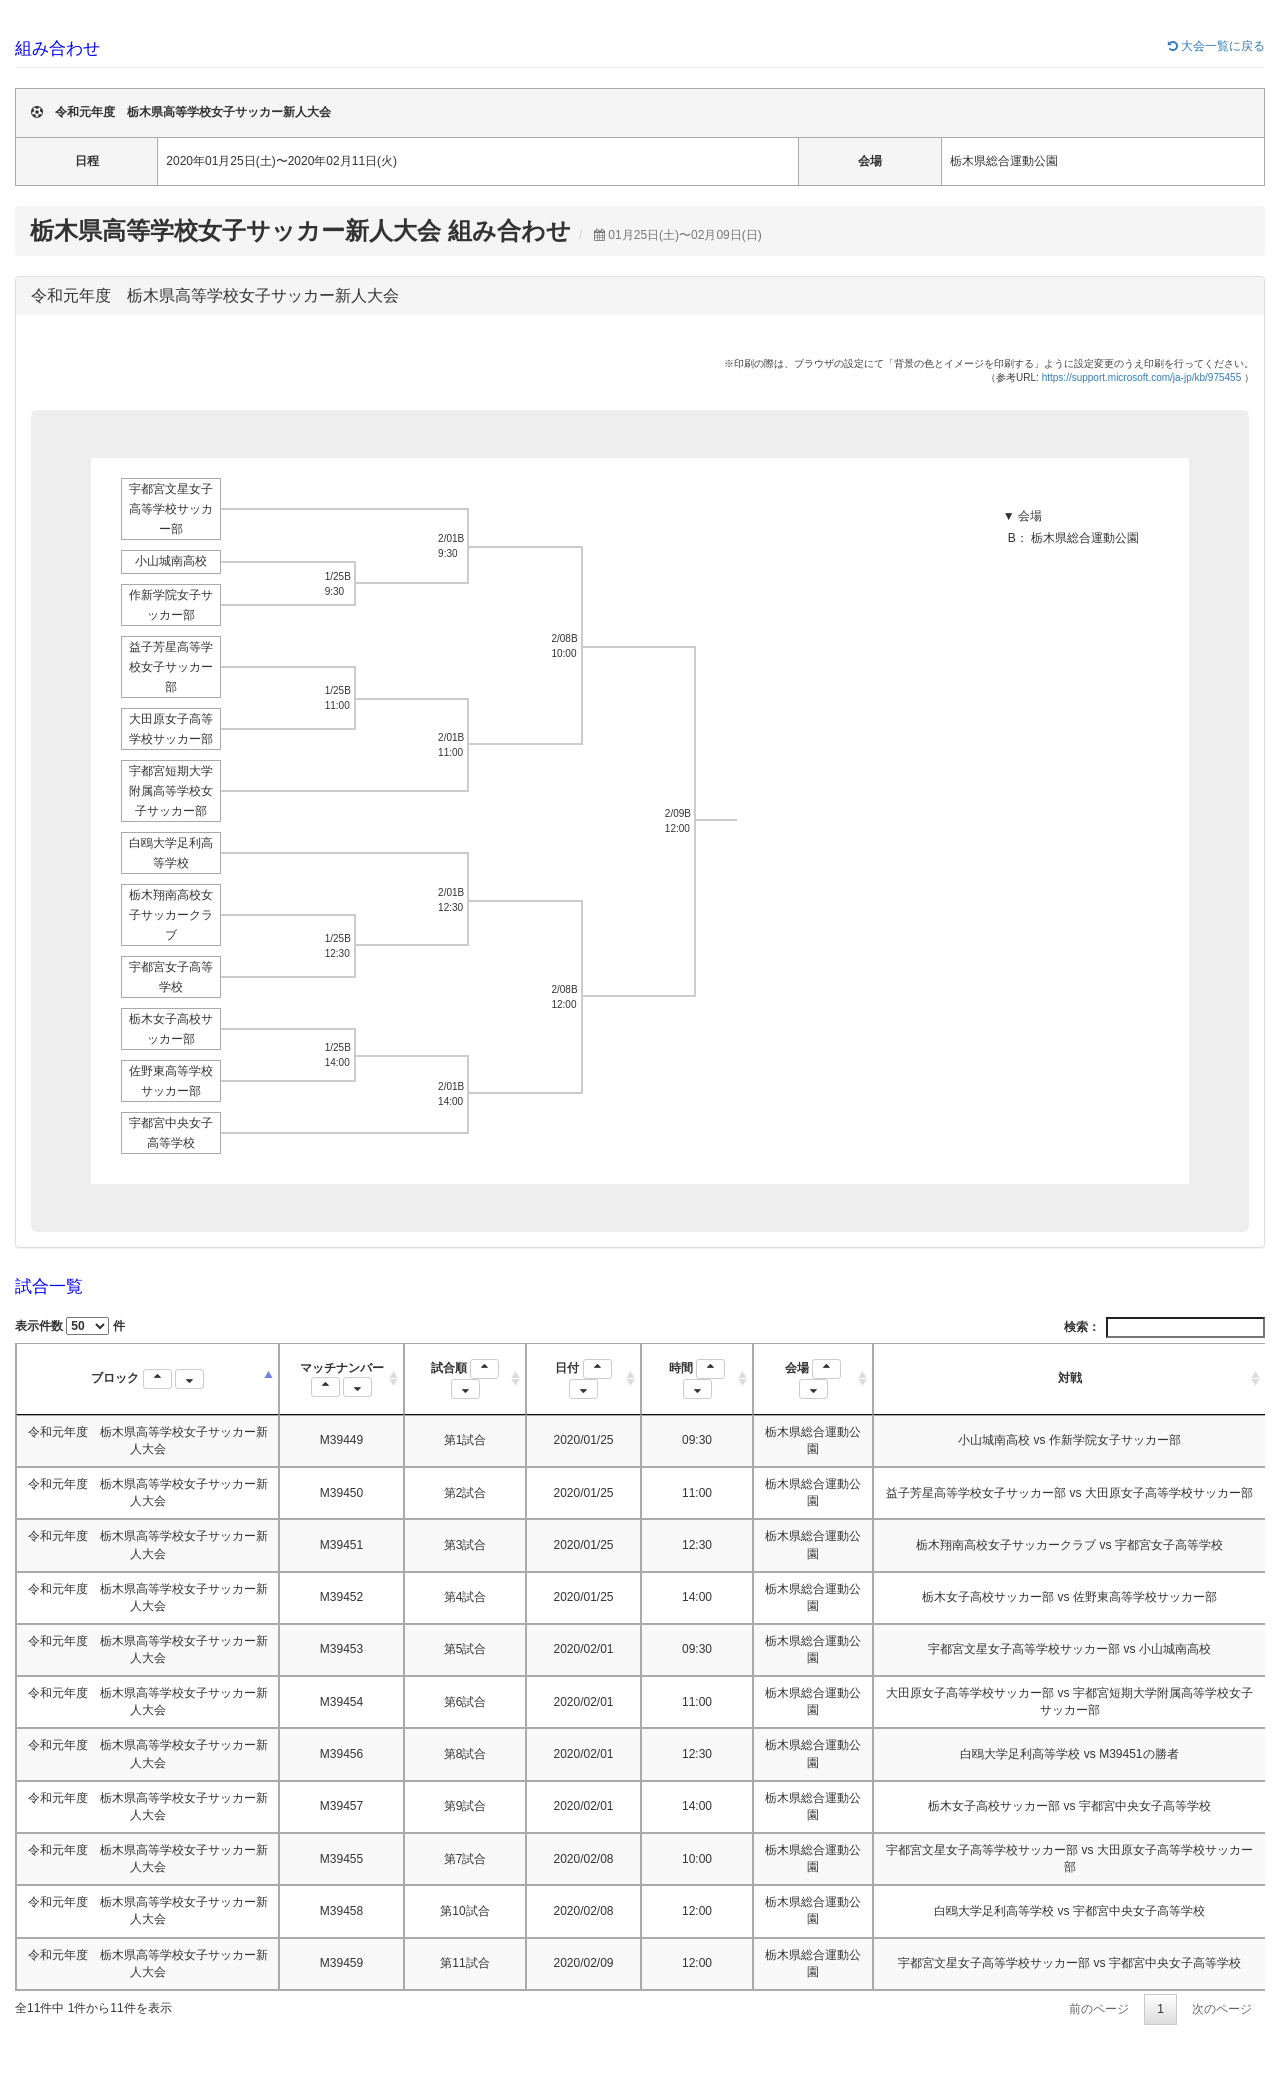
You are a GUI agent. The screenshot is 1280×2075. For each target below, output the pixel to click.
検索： (1164, 1327)
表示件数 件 (70, 1326)
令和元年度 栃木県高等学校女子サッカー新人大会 (215, 295)
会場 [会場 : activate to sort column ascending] (813, 1379)
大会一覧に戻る (1216, 45)
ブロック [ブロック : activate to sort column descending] (147, 1379)
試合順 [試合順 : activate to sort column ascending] (465, 1379)
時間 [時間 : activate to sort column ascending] (697, 1379)
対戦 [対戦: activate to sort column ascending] (1070, 1378)
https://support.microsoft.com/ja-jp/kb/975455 (1142, 377)
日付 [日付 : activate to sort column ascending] (583, 1379)
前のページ (1099, 2009)
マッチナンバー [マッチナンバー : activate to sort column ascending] (342, 1379)
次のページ (1222, 2009)
